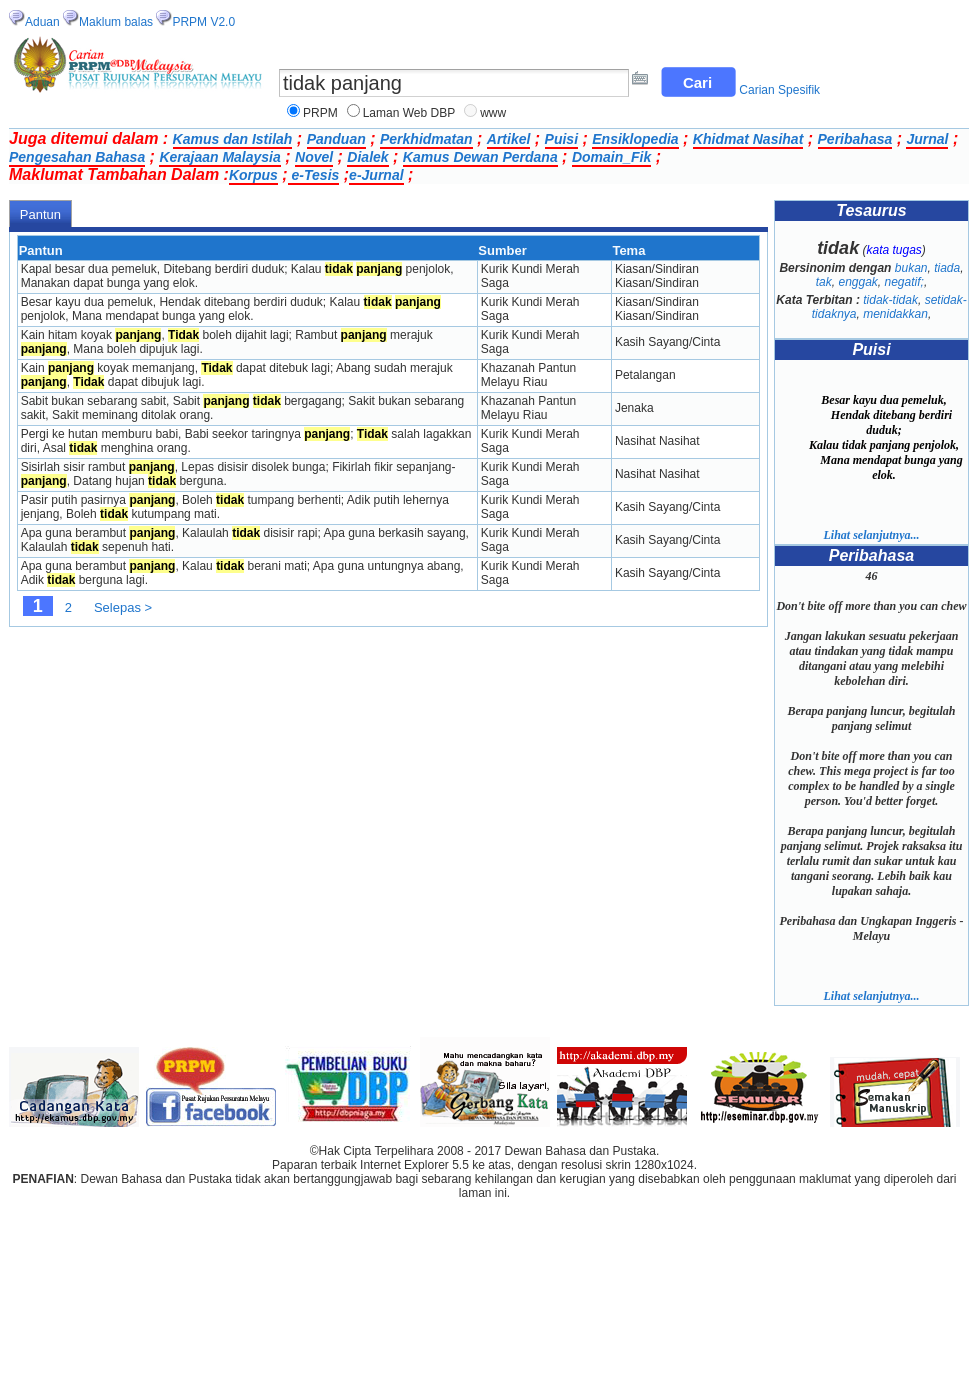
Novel (314, 157)
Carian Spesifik (779, 90)
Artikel (509, 139)
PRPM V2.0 (203, 22)
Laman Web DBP (409, 113)
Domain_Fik (611, 157)
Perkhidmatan (426, 139)
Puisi (561, 139)
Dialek (367, 157)
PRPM (320, 113)
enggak (857, 282)
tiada (947, 268)
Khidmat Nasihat (748, 139)
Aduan (42, 22)
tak (824, 282)
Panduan (336, 139)
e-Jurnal (376, 175)
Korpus (253, 175)
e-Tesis (314, 175)
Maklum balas (116, 22)
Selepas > (123, 607)
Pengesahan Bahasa (77, 157)
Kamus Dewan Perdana (480, 157)
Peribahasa (855, 139)
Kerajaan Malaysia (219, 157)
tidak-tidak (890, 300)
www (493, 113)
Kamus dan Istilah (233, 139)
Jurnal (927, 139)
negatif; (904, 282)
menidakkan (895, 314)
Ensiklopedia (635, 139)
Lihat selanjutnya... (871, 535)
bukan (911, 268)
